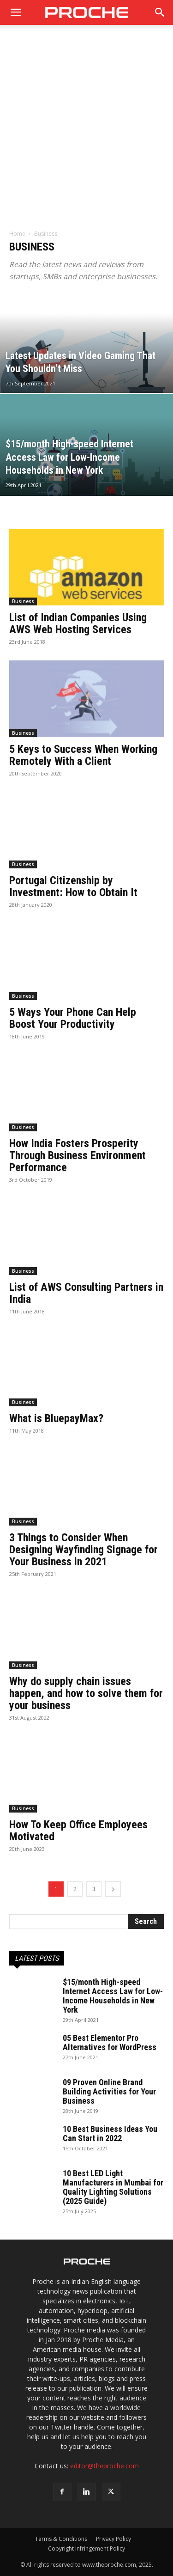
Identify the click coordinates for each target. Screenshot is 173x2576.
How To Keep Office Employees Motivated (78, 1830)
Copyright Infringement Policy (86, 2548)
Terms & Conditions (61, 2539)
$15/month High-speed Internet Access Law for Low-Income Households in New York (113, 1995)
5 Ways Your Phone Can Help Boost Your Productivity (72, 1018)
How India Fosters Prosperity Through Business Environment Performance (77, 1155)
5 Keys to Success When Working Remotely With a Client (83, 755)
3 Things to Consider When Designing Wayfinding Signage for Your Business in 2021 (83, 1549)
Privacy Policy (113, 2539)
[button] (160, 12)
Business (23, 601)
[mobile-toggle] (15, 12)
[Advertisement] (86, 131)
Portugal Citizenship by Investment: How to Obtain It (73, 886)
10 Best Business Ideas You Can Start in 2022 (110, 2133)
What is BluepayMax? (56, 1418)
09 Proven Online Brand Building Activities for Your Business (109, 2091)
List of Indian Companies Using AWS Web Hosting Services (78, 623)
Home (17, 234)
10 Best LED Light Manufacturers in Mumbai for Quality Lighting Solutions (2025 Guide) (113, 2187)
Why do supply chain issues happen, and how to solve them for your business (86, 1693)
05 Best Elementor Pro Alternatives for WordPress (109, 2042)
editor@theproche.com (104, 2465)
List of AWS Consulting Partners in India (86, 1293)
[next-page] (113, 1889)
